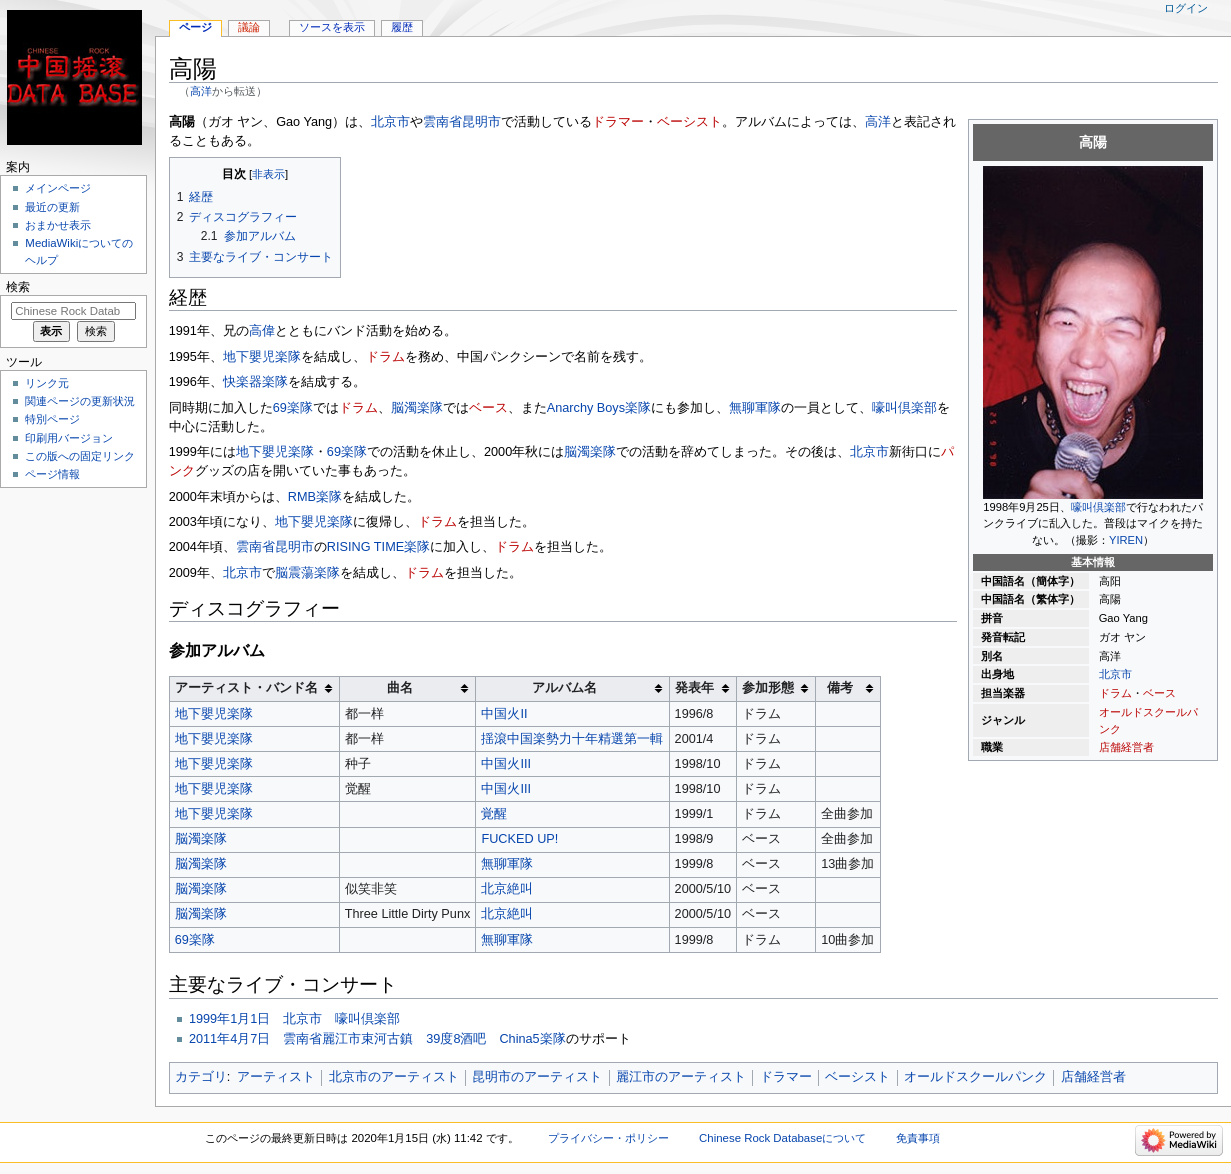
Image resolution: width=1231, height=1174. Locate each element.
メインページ (58, 188)
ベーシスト (689, 122)
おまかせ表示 (58, 225)
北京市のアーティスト (394, 1077)
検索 (18, 287)
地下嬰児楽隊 (262, 357)
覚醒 (494, 814)
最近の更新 (52, 207)
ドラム (1115, 693)
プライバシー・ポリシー (608, 1138)
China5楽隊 (532, 1039)
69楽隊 (293, 408)
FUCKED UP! (519, 839)
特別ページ (52, 419)
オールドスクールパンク (975, 1077)
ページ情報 (52, 474)
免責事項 (918, 1138)
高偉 (262, 331)
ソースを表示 (332, 27)
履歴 (402, 27)
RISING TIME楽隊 (378, 547)
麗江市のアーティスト (681, 1077)
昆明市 (481, 122)
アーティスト (276, 1077)
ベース (1159, 693)
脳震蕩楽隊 (307, 573)
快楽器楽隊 (255, 382)
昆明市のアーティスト (537, 1077)
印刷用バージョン (69, 438)
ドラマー (618, 122)
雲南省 (442, 122)
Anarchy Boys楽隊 (599, 408)
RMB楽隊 (315, 497)
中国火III (506, 764)
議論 (249, 27)
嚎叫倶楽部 (1098, 507)
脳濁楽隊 (417, 408)
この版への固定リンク (80, 456)
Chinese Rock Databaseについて (782, 1138)
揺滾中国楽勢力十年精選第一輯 (572, 739)
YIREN (1126, 540)
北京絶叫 (507, 889)
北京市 (1115, 674)
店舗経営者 (1126, 747)
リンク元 (47, 383)
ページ (195, 27)
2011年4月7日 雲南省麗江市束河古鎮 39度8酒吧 (338, 1039)
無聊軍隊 (755, 408)
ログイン (1186, 8)
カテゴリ (201, 1077)
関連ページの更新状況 (80, 401)
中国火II (504, 714)
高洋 (201, 91)
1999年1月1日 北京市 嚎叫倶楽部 (294, 1019)
